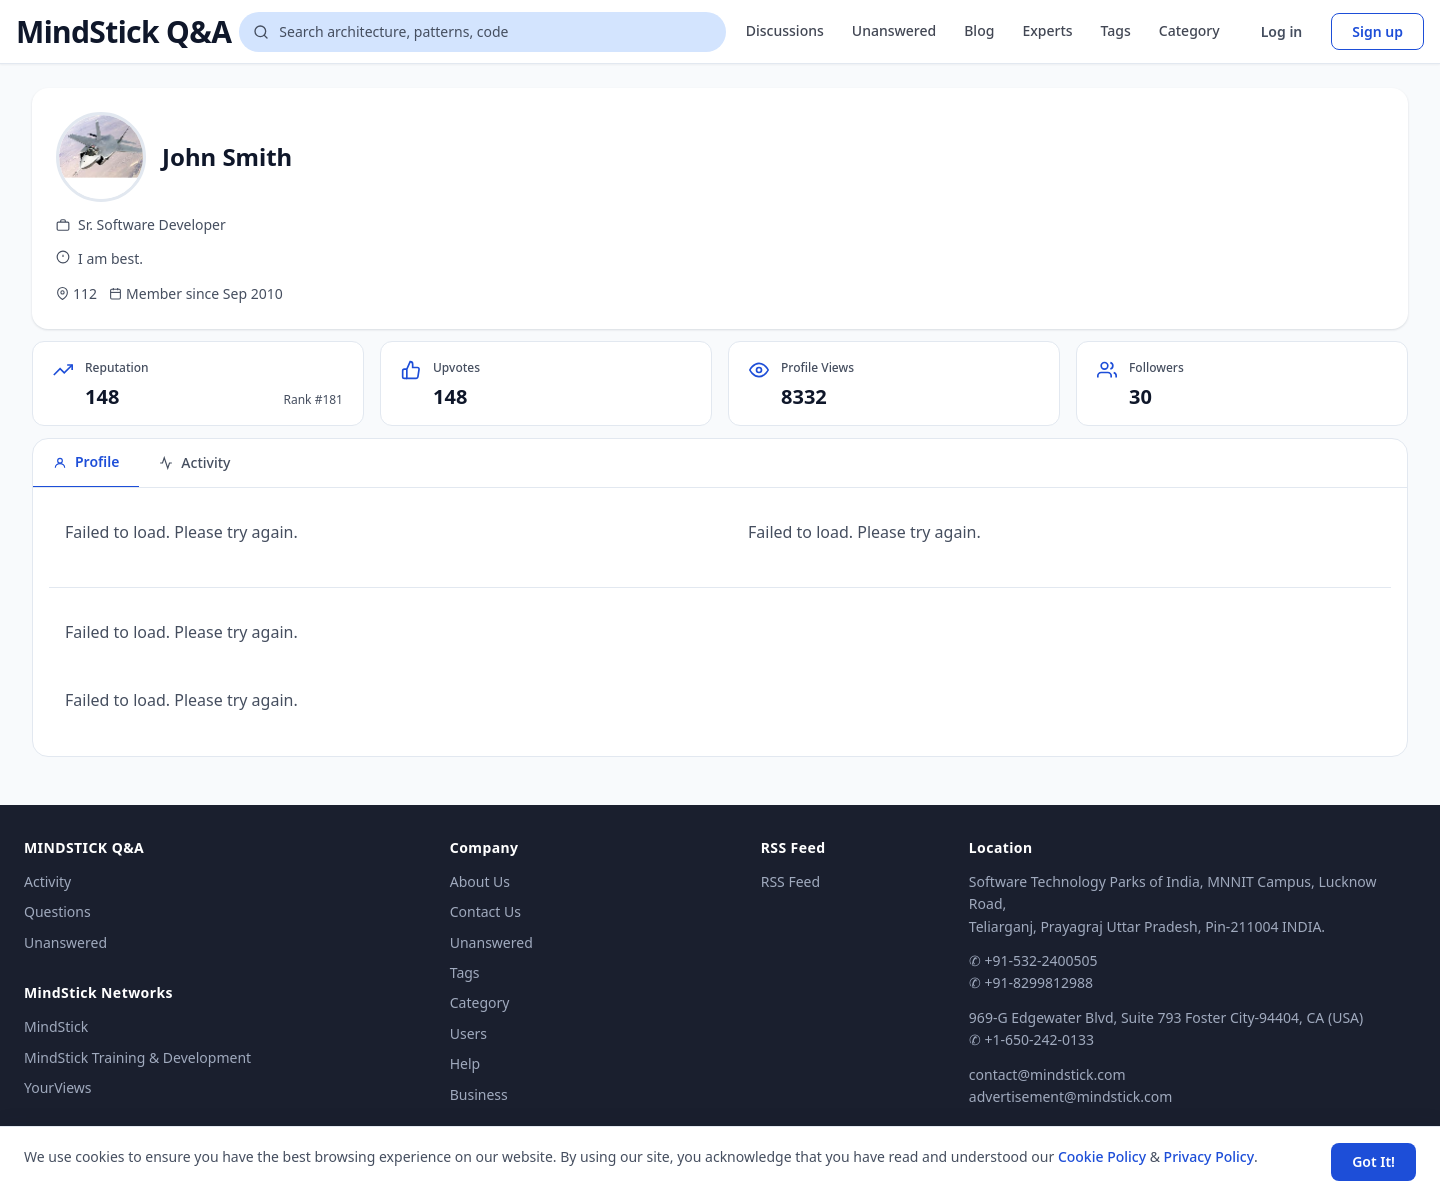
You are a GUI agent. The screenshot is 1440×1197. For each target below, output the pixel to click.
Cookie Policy (1102, 1156)
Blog (979, 30)
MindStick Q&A (123, 32)
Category (1189, 30)
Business (479, 1094)
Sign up (1377, 31)
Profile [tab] (86, 461)
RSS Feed (790, 881)
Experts (1047, 30)
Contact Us (485, 911)
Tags (1116, 30)
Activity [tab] (194, 462)
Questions (57, 911)
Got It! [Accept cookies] (1373, 1161)
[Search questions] (482, 32)
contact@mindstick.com (1047, 1074)
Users (468, 1033)
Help (465, 1063)
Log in (1282, 31)
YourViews (57, 1087)
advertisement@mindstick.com (1070, 1096)
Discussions (785, 30)
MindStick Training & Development (137, 1057)
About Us (480, 881)
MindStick (56, 1026)
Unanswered (894, 30)
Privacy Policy (1209, 1156)
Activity (47, 881)
